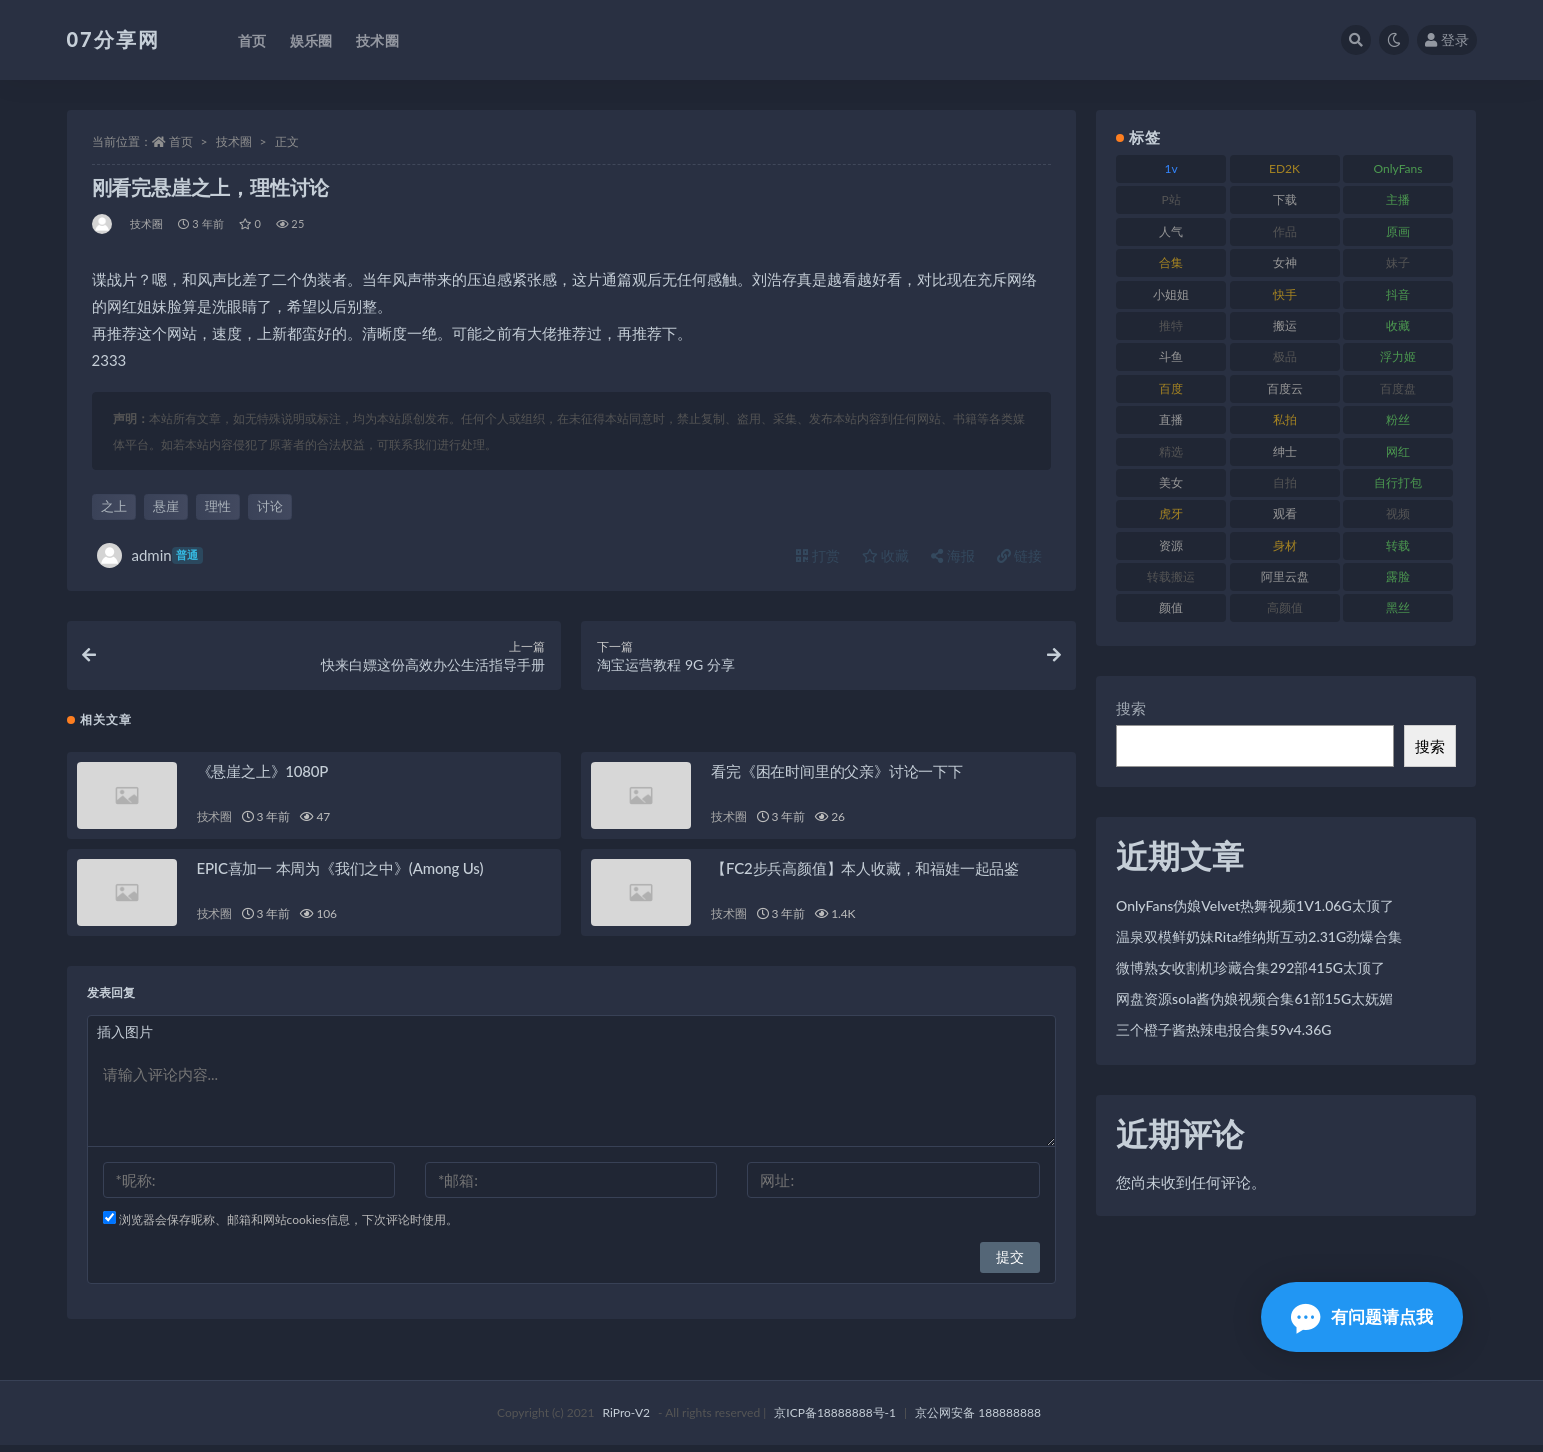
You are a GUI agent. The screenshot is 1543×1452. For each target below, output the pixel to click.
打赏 (818, 555)
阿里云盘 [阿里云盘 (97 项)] (1285, 576)
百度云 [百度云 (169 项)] (1285, 388)
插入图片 (125, 1038)
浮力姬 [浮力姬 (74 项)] (1398, 356)
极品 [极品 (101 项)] (1285, 356)
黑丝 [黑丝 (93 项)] (1398, 607)
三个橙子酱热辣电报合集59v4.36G (1223, 1029)
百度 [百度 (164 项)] (1171, 388)
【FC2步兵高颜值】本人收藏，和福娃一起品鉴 (865, 875)
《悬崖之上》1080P (263, 778)
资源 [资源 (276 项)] (1171, 545)
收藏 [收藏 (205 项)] (1398, 325)
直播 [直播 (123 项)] (1171, 419)
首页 (181, 141)
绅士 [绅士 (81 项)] (1285, 451)
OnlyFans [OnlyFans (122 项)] (1398, 168)
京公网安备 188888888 (978, 1419)
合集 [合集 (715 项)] (1171, 262)
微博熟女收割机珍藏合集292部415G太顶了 (1250, 967)
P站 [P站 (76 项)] (1171, 199)
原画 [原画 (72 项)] (1398, 231)
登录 (1447, 39)
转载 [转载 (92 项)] (1398, 545)
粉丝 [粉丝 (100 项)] (1398, 419)
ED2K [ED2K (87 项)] (1284, 168)
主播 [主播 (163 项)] (1398, 199)
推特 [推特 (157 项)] (1171, 325)
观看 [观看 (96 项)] (1285, 513)
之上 (114, 506)
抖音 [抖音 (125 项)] (1398, 294)
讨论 (270, 506)
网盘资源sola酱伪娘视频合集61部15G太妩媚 (1254, 998)
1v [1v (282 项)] (1171, 168)
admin (150, 555)
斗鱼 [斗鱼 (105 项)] (1171, 356)
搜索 (1131, 708)
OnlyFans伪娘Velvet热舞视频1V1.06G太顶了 (1255, 905)
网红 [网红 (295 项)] (1398, 451)
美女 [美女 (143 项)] (1171, 482)
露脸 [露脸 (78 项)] (1398, 576)
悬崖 (166, 506)
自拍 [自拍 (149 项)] (1285, 482)
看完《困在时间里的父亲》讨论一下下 (837, 778)
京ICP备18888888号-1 (835, 1419)
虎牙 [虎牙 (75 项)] (1171, 513)
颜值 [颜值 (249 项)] (1171, 607)
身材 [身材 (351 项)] (1285, 545)
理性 (218, 506)
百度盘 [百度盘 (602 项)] (1398, 388)
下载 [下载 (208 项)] (1285, 199)
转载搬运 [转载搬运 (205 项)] (1171, 576)
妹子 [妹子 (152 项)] (1398, 262)
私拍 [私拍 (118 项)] (1285, 419)
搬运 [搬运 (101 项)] (1285, 325)
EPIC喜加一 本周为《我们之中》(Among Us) (340, 875)
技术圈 (234, 141)
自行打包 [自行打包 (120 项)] (1398, 482)
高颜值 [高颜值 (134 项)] (1285, 607)
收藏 (886, 555)
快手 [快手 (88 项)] (1285, 294)
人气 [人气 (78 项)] (1171, 231)
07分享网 (113, 39)
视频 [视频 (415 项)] (1398, 513)
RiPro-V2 (626, 1419)
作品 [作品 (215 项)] (1285, 231)
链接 (1020, 555)
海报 (953, 555)
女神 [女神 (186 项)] (1285, 262)
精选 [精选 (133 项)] (1171, 451)
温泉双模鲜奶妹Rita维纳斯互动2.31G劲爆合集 (1259, 936)
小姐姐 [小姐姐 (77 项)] (1171, 294)
